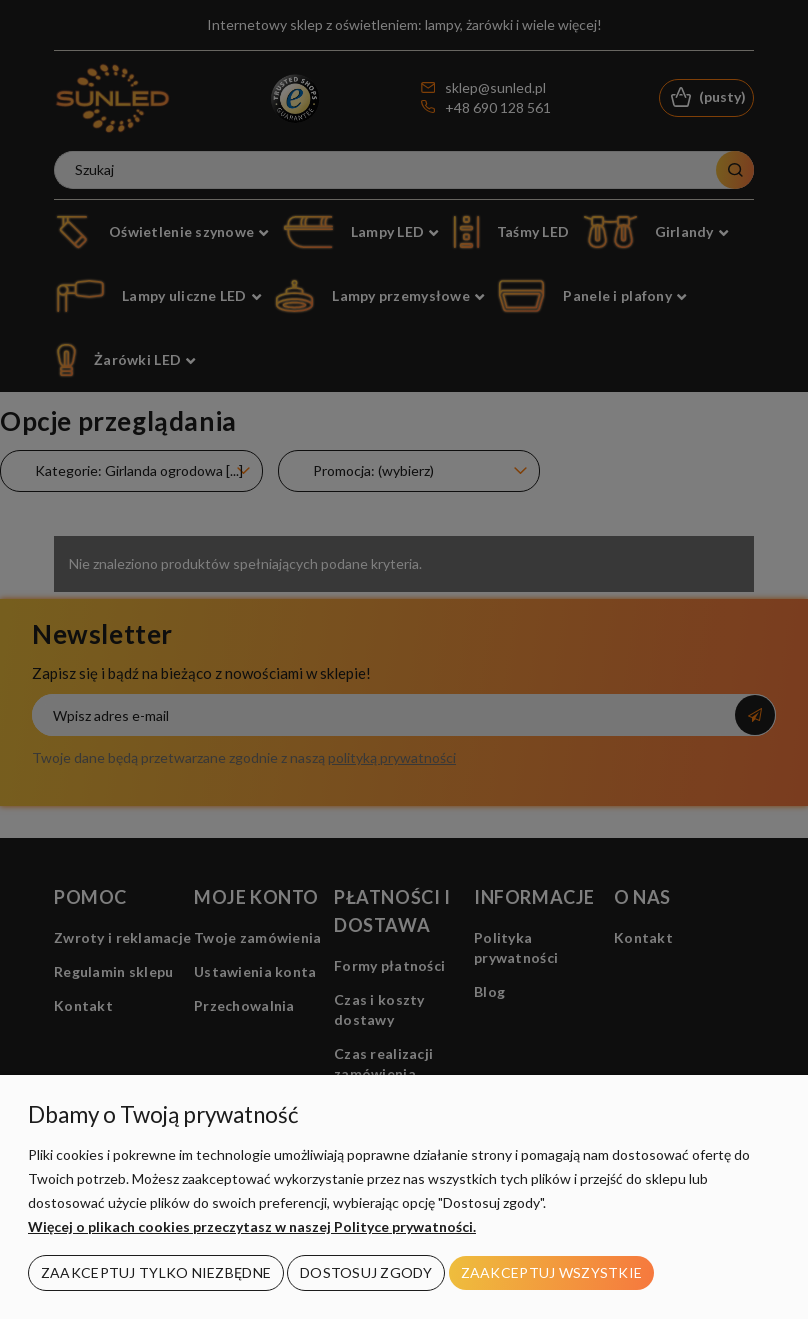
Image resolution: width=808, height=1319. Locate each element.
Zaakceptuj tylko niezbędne (156, 1272)
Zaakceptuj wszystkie (552, 1272)
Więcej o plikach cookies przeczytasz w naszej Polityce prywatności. (252, 1226)
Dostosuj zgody (366, 1272)
